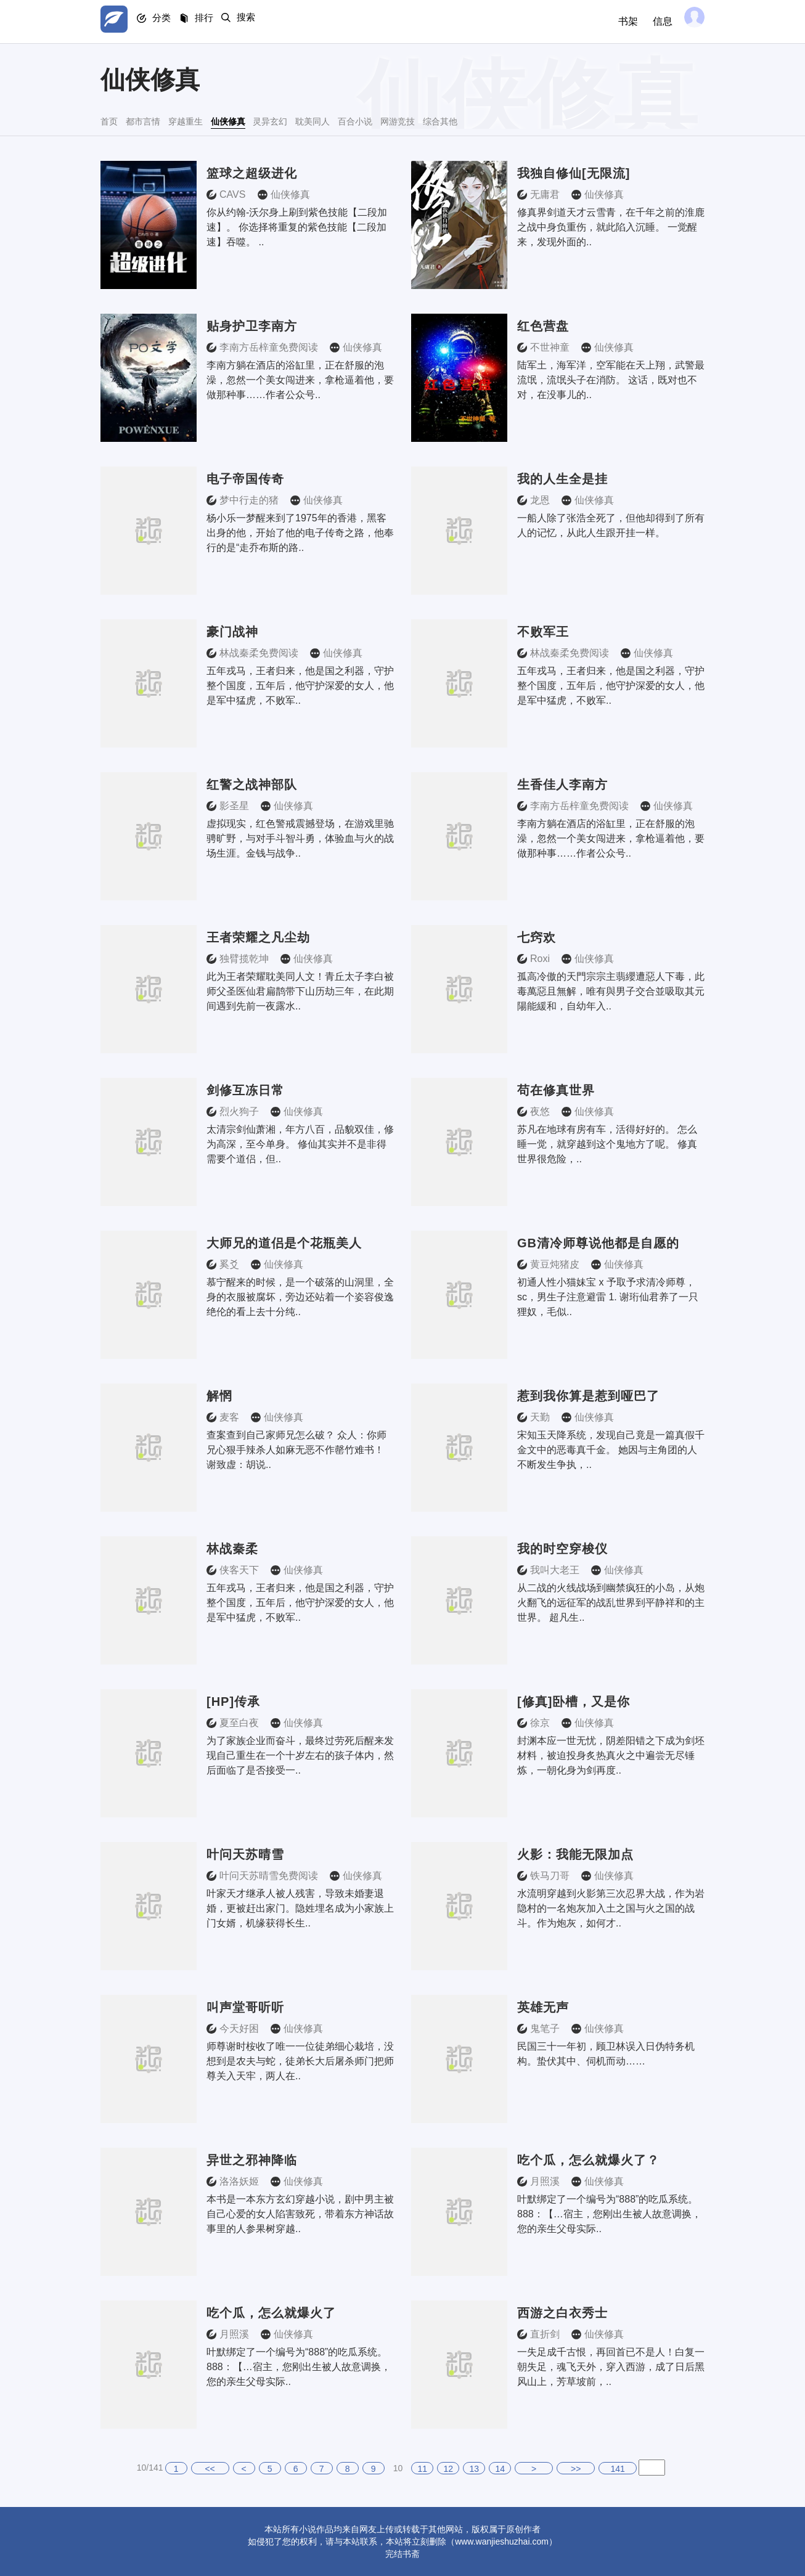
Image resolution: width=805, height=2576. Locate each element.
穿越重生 (236, 120)
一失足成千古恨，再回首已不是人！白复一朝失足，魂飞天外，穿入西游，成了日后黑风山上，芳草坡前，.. (611, 2367)
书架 (619, 21)
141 (618, 2469)
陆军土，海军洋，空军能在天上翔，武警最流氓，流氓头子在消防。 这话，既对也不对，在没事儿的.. (611, 380)
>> (576, 2469)
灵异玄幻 (373, 120)
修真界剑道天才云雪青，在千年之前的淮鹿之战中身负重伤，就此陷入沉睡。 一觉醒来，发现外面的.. (611, 227)
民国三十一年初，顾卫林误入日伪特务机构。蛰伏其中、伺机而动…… (606, 2053)
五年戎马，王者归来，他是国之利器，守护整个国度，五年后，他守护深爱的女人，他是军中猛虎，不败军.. (300, 686)
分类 (173, 22)
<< (210, 2469)
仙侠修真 (305, 120)
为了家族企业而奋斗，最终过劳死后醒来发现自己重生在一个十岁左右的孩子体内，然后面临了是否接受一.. (300, 1755)
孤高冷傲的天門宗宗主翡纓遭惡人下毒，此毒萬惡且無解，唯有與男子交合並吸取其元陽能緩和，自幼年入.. (611, 991)
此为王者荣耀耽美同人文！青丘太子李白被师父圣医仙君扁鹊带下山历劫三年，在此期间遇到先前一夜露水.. (300, 991)
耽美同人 (441, 120)
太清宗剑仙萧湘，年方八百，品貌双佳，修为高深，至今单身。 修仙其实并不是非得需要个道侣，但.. (300, 1144)
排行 (224, 22)
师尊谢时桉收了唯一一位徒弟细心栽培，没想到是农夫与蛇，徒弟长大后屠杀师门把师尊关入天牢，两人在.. (300, 2061)
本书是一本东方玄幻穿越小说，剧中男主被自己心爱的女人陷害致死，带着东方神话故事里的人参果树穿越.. (300, 2214)
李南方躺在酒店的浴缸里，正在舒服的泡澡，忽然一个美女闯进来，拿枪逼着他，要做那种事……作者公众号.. (300, 380)
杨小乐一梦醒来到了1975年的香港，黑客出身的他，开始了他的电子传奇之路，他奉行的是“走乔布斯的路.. (300, 533)
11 (422, 2469)
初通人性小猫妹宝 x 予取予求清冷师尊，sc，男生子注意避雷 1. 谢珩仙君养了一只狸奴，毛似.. (607, 1297)
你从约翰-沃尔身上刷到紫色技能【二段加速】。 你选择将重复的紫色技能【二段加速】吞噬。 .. (296, 227)
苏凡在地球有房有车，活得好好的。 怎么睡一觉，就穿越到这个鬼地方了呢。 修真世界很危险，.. (607, 1144)
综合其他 (646, 120)
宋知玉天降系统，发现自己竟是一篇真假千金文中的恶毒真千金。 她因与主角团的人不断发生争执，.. (611, 1450)
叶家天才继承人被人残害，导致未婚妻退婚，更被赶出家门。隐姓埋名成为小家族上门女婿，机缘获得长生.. (300, 1908)
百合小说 (509, 120)
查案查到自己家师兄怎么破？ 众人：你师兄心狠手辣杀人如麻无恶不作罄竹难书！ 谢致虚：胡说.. (296, 1450)
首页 (112, 120)
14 (500, 2469)
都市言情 (169, 120)
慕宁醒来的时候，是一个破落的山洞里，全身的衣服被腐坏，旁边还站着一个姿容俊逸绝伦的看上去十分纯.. (300, 1297)
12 (448, 2469)
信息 (654, 21)
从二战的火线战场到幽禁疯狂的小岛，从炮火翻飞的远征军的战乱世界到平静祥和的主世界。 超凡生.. (611, 1603)
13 (474, 2469)
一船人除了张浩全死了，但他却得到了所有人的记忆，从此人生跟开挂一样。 (611, 525)
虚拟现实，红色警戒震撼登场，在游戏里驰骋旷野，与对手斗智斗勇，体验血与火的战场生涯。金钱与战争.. (300, 838)
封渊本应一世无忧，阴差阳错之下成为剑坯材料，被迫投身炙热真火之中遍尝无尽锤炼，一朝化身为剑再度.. (611, 1755)
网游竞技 (577, 120)
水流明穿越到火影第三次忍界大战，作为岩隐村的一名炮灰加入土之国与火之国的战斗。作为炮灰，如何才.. (611, 1908)
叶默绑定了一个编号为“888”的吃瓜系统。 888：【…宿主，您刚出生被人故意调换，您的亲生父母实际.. (609, 2214)
